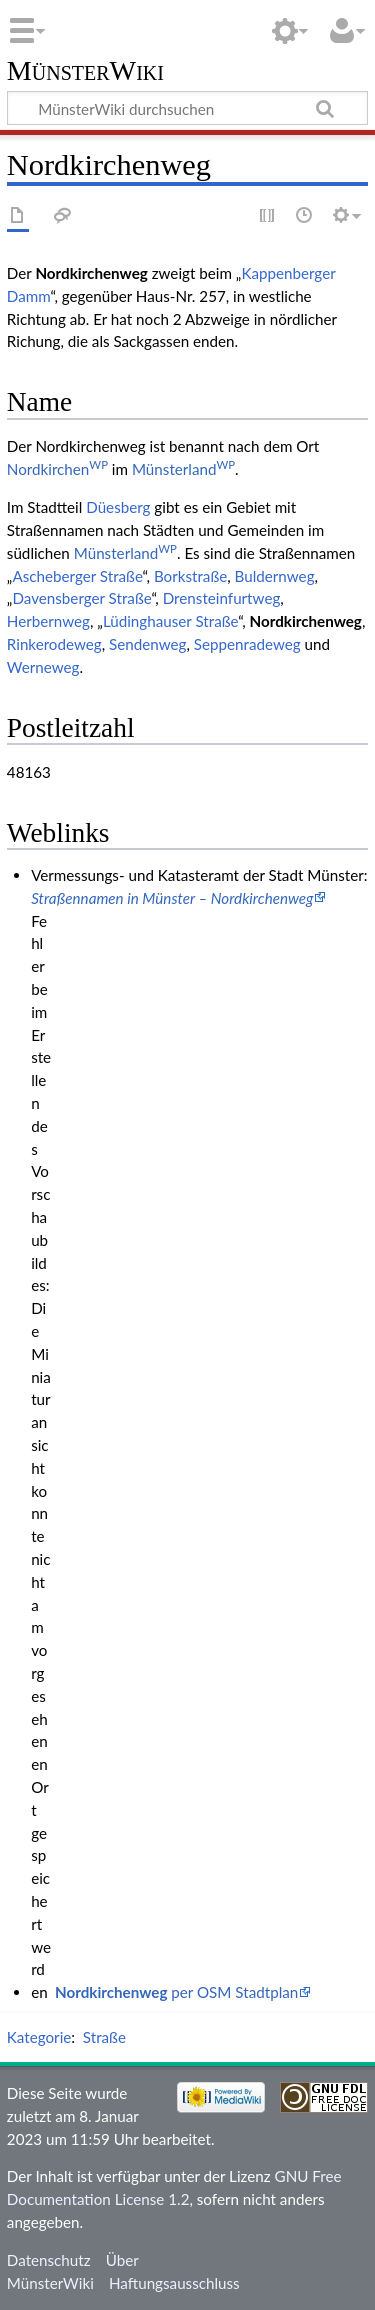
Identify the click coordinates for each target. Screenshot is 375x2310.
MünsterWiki (85, 71)
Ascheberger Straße (77, 576)
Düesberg (118, 507)
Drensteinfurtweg (222, 598)
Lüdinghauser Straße (170, 621)
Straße (104, 2037)
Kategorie (39, 2037)
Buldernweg (275, 576)
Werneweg (43, 667)
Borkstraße (190, 576)
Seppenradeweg (247, 644)
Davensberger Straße (81, 598)
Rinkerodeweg (54, 644)
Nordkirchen (57, 469)
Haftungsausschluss (174, 2283)
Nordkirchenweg (306, 621)
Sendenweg (147, 644)
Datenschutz (49, 2260)
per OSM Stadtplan (176, 1992)
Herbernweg (48, 621)
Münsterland (183, 469)
